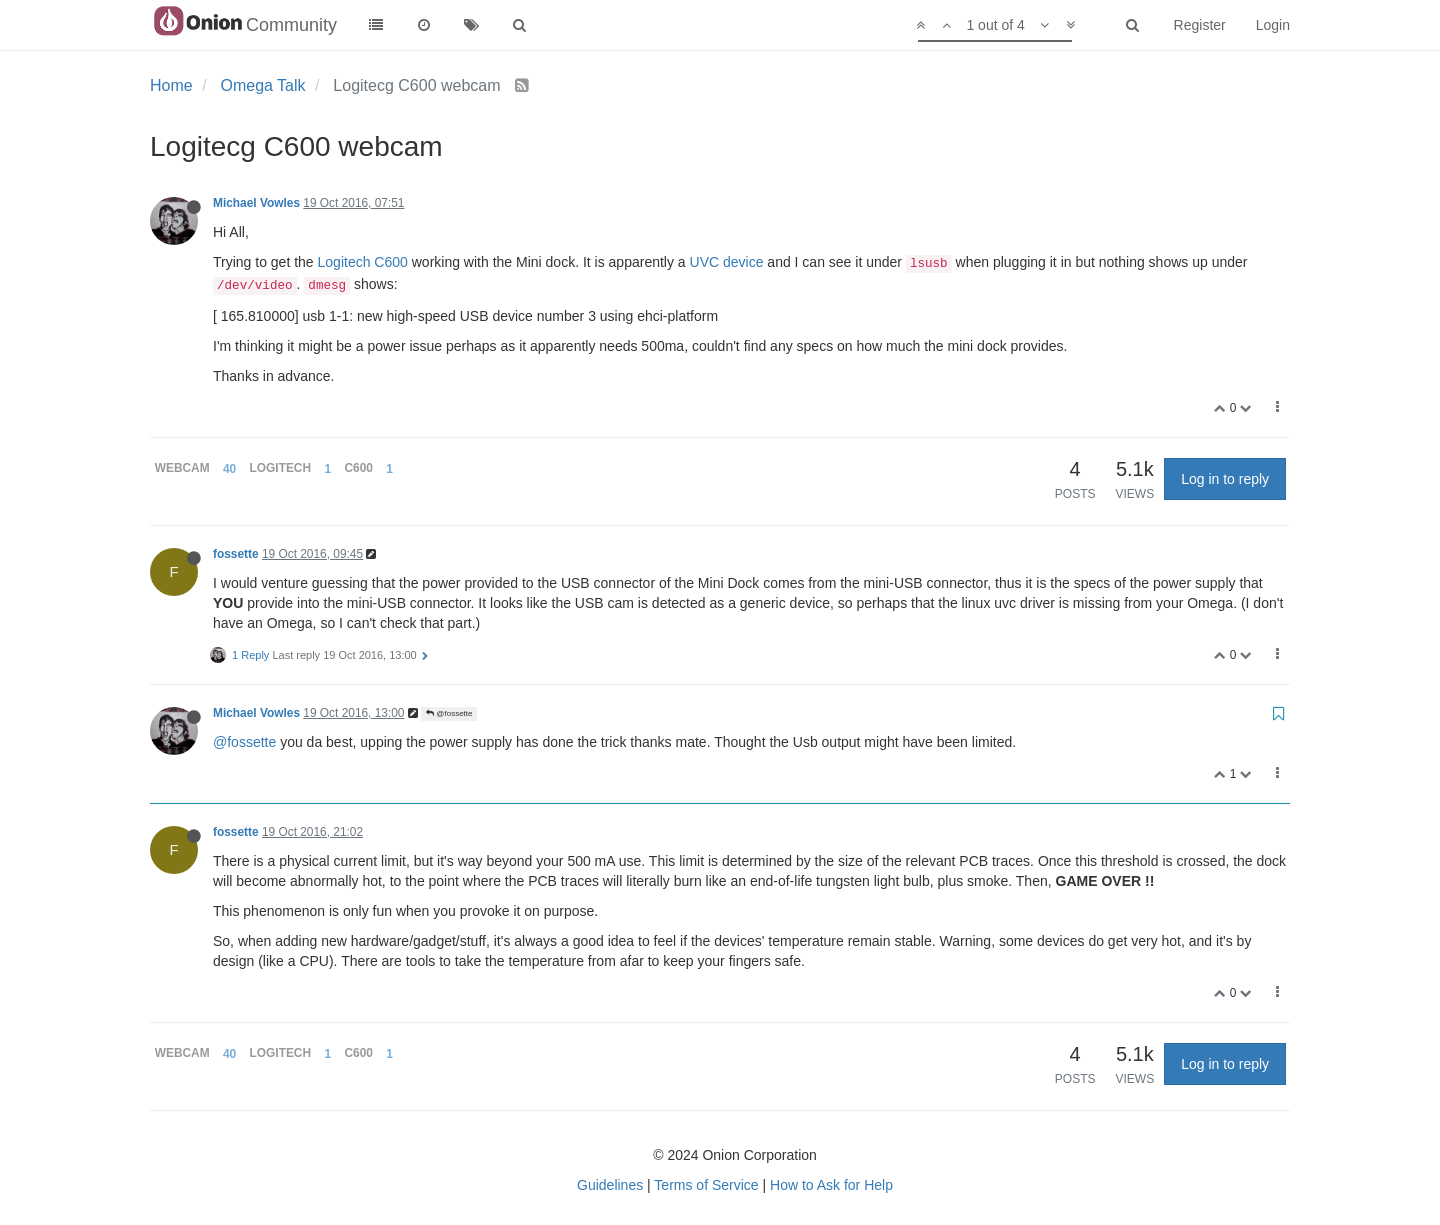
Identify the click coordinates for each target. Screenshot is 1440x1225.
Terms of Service (706, 1185)
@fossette (449, 713)
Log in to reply (1225, 479)
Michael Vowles (256, 203)
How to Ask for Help (831, 1185)
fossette (236, 554)
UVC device (727, 262)
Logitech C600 (363, 262)
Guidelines (610, 1185)
